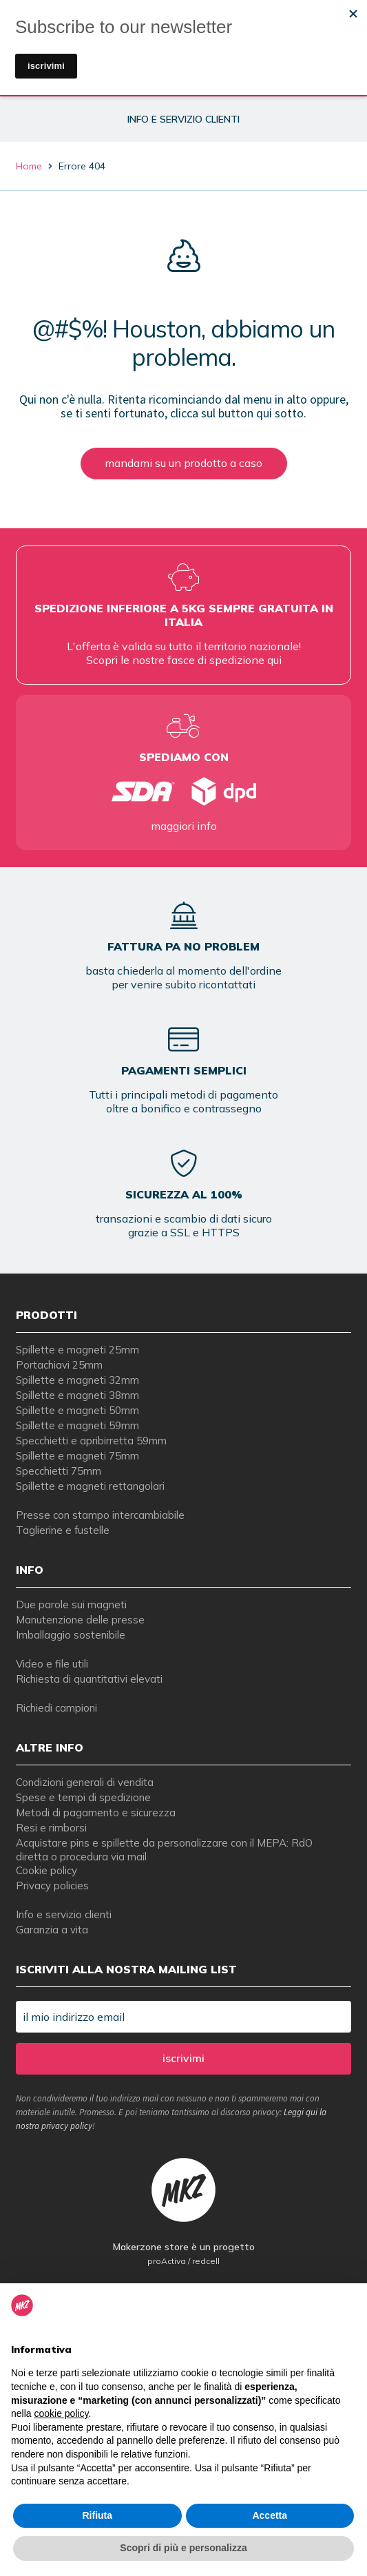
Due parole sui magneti (71, 1604)
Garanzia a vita (52, 1929)
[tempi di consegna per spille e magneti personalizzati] (184, 791)
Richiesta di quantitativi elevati (89, 1678)
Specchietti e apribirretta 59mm (91, 1440)
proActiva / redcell (183, 2261)
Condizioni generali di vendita (85, 1782)
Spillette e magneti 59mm (77, 1425)
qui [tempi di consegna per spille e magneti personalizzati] (274, 660)
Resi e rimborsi (51, 1827)
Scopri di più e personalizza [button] (183, 2547)
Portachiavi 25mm (59, 1364)
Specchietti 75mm (58, 1470)
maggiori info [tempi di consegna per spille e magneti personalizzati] (184, 826)
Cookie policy (46, 1870)
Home (29, 166)
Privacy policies (52, 1885)
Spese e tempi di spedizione (83, 1797)
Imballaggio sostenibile (70, 1634)
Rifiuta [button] (97, 2515)
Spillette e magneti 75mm (77, 1455)
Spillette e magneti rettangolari (90, 1486)
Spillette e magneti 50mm (77, 1410)
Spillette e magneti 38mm (77, 1395)
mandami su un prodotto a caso (183, 463)
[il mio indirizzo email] (184, 2017)
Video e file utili (52, 1663)
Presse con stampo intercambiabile (100, 1514)
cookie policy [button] (61, 2413)
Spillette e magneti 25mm (77, 1349)
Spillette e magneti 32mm (77, 1379)
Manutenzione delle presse (80, 1619)
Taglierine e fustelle (62, 1530)
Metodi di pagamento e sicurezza (96, 1812)
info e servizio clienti (183, 119)
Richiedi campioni (56, 1707)
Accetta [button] (269, 2515)
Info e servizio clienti (64, 1914)
